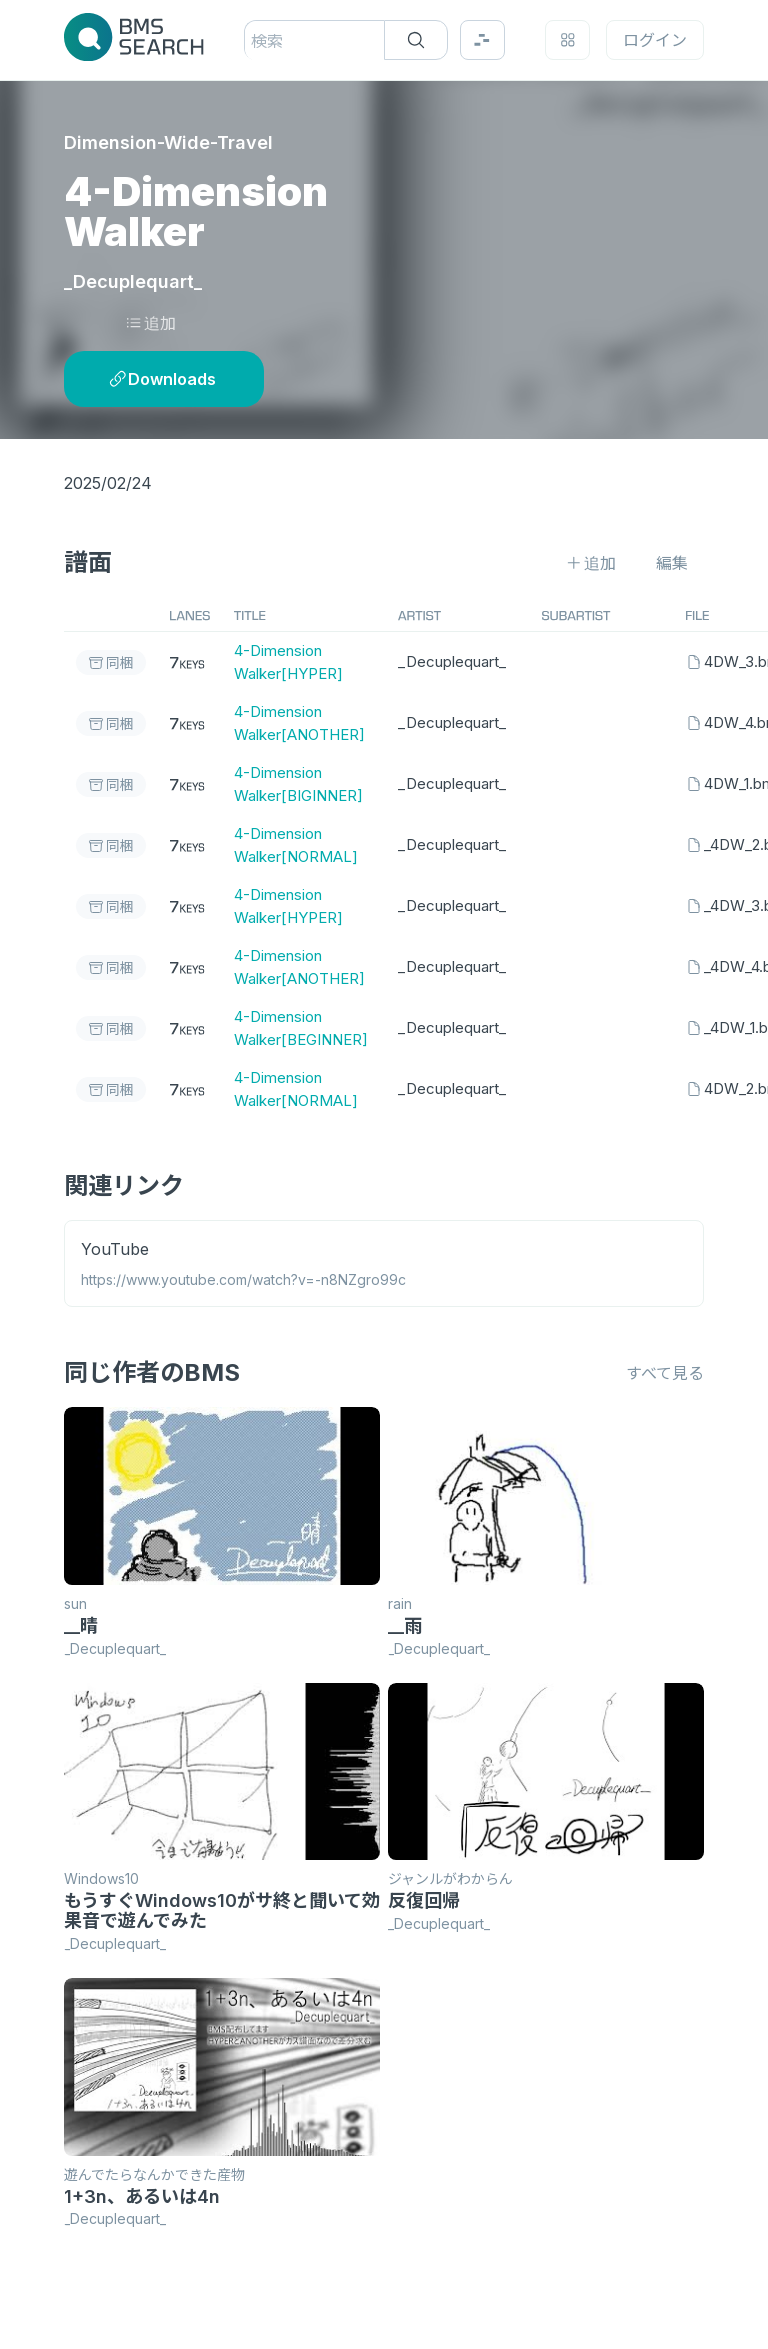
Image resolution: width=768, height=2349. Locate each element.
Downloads (162, 379)
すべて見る (665, 1373)
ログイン (655, 40)
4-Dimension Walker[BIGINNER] (298, 784)
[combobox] (253, 41)
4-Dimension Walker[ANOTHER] (299, 723)
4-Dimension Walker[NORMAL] (296, 845)
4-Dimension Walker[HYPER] (288, 662)
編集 (672, 563)
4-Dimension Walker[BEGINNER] (301, 1028)
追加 (150, 323)
